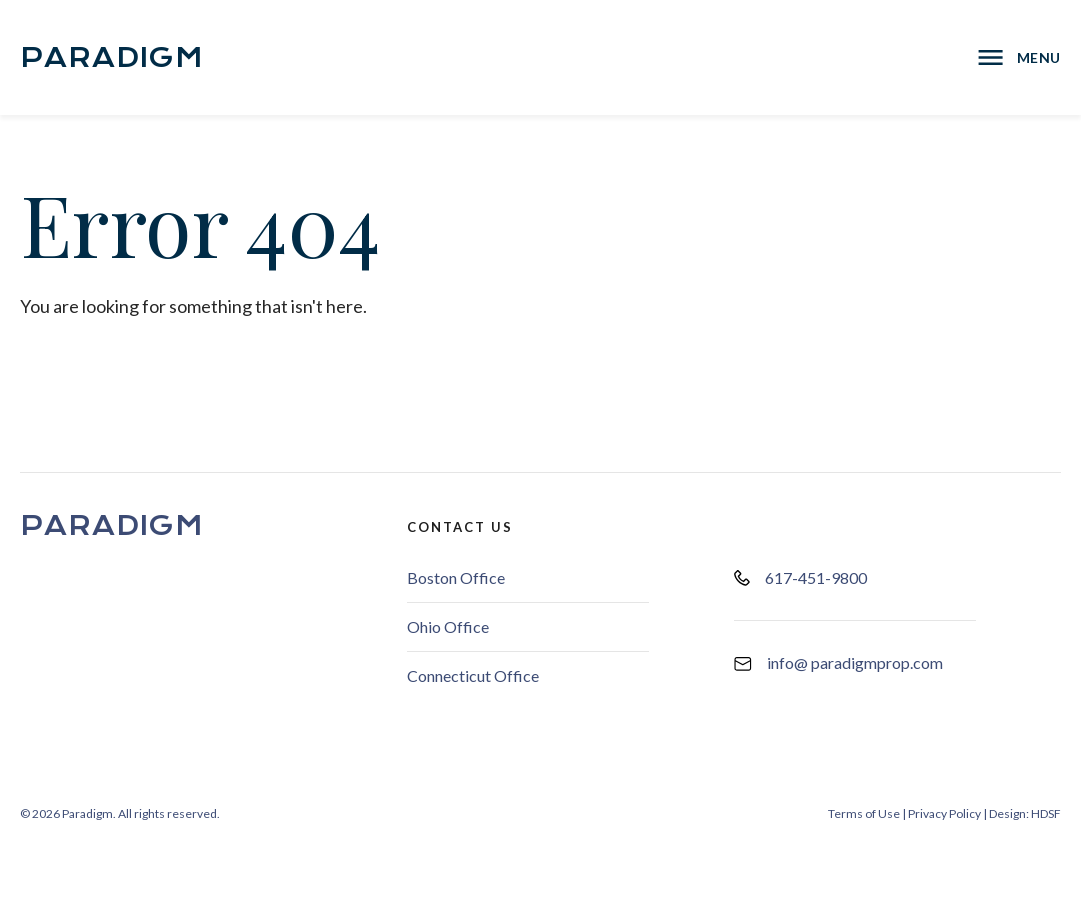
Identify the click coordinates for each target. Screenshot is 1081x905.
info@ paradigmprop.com (838, 663)
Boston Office (456, 577)
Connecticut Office (473, 675)
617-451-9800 (800, 578)
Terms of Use (864, 813)
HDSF (1046, 813)
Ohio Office (448, 626)
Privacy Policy (944, 813)
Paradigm (112, 57)
